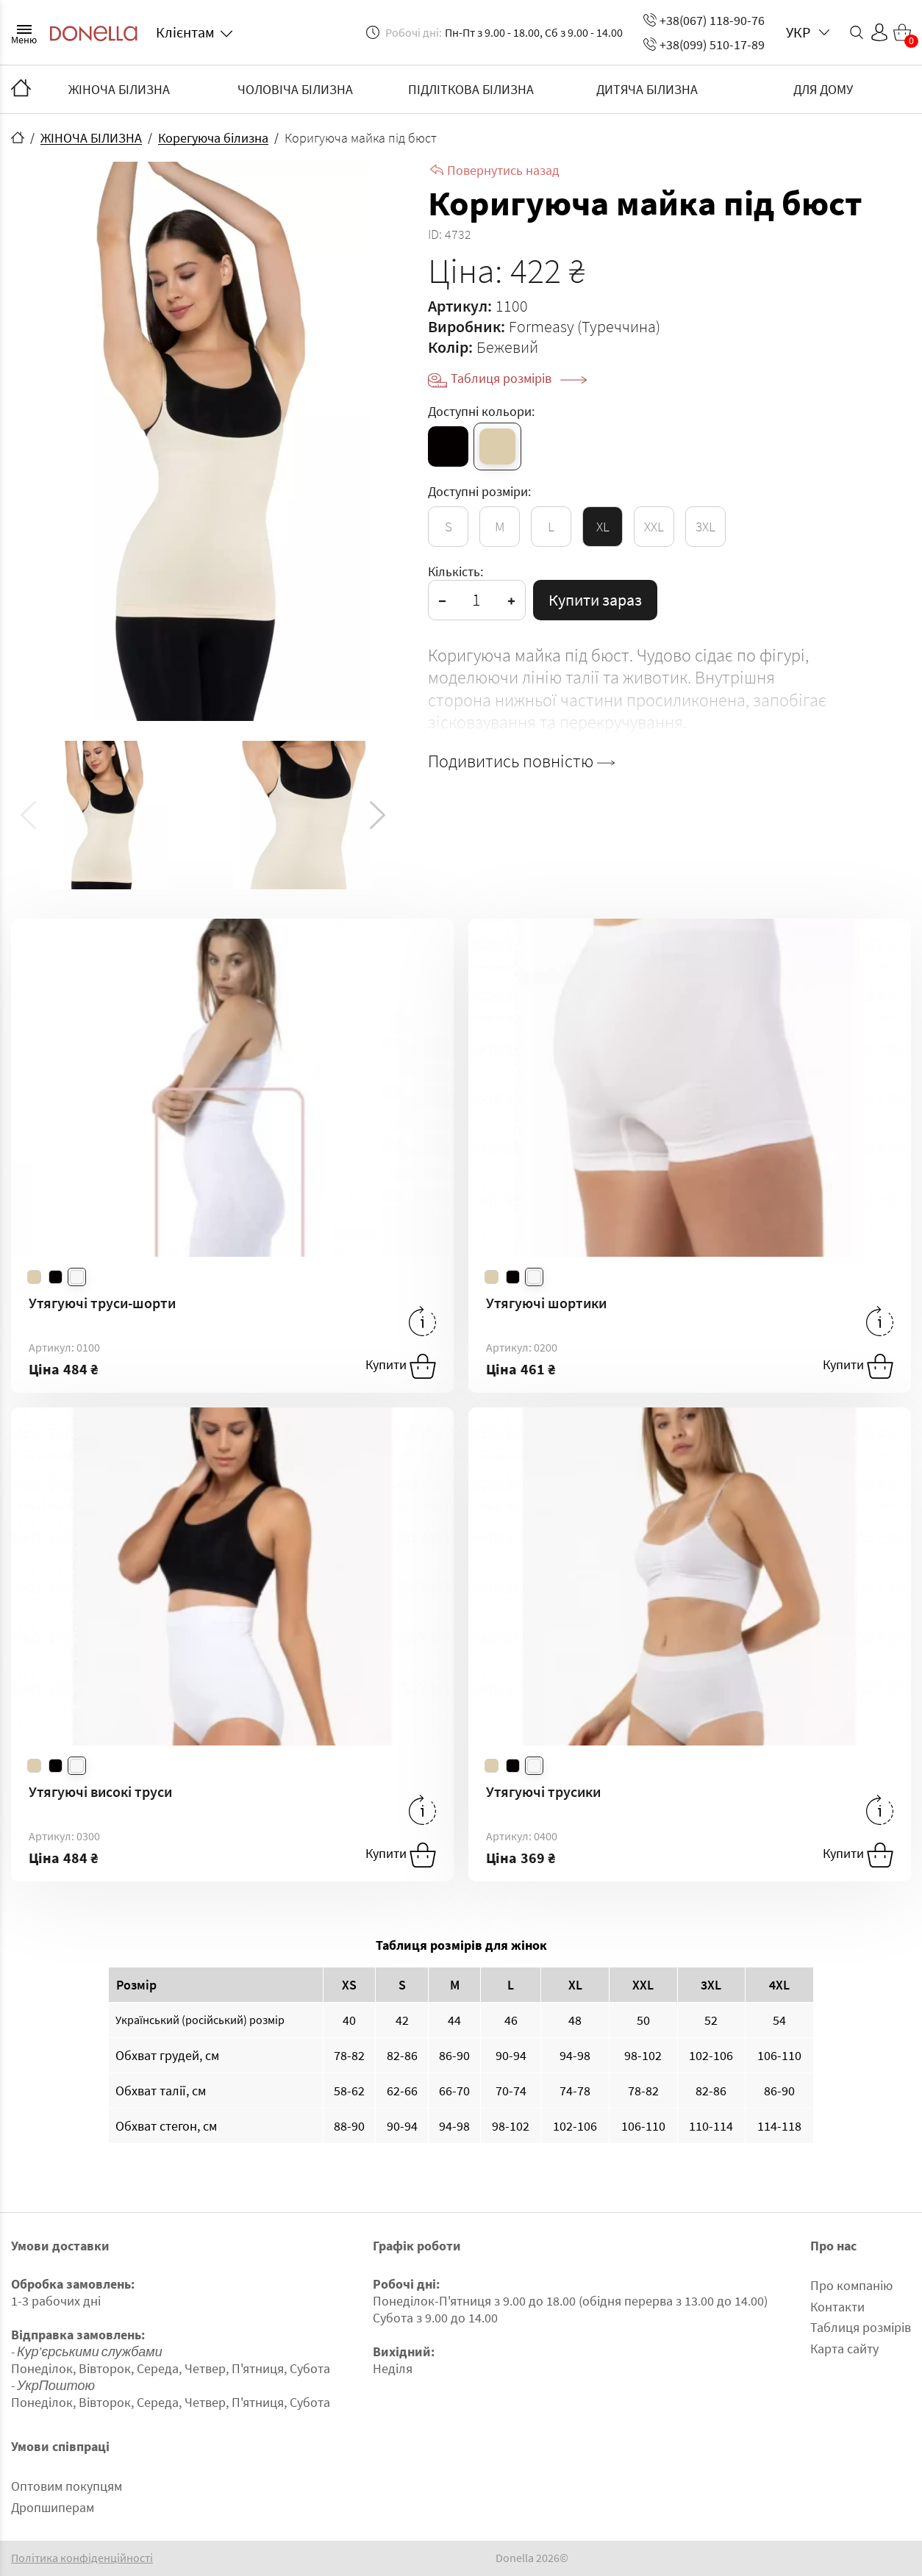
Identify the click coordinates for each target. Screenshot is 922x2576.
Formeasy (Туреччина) (584, 326)
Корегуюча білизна (213, 137)
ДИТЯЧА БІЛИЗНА (647, 89)
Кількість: (455, 571)
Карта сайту (844, 2348)
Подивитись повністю (521, 761)
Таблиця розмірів (519, 378)
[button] (377, 815)
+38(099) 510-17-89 (704, 44)
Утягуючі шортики (546, 1302)
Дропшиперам (52, 2507)
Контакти (837, 2306)
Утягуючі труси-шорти (102, 1302)
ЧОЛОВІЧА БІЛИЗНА (295, 89)
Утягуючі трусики (543, 1791)
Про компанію (851, 2285)
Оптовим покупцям (66, 2486)
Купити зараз (595, 599)
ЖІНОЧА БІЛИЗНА (119, 89)
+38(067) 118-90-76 (704, 20)
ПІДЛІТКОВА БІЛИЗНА (471, 89)
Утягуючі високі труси (100, 1791)
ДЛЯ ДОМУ (823, 89)
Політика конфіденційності (82, 2558)
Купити (400, 1366)
